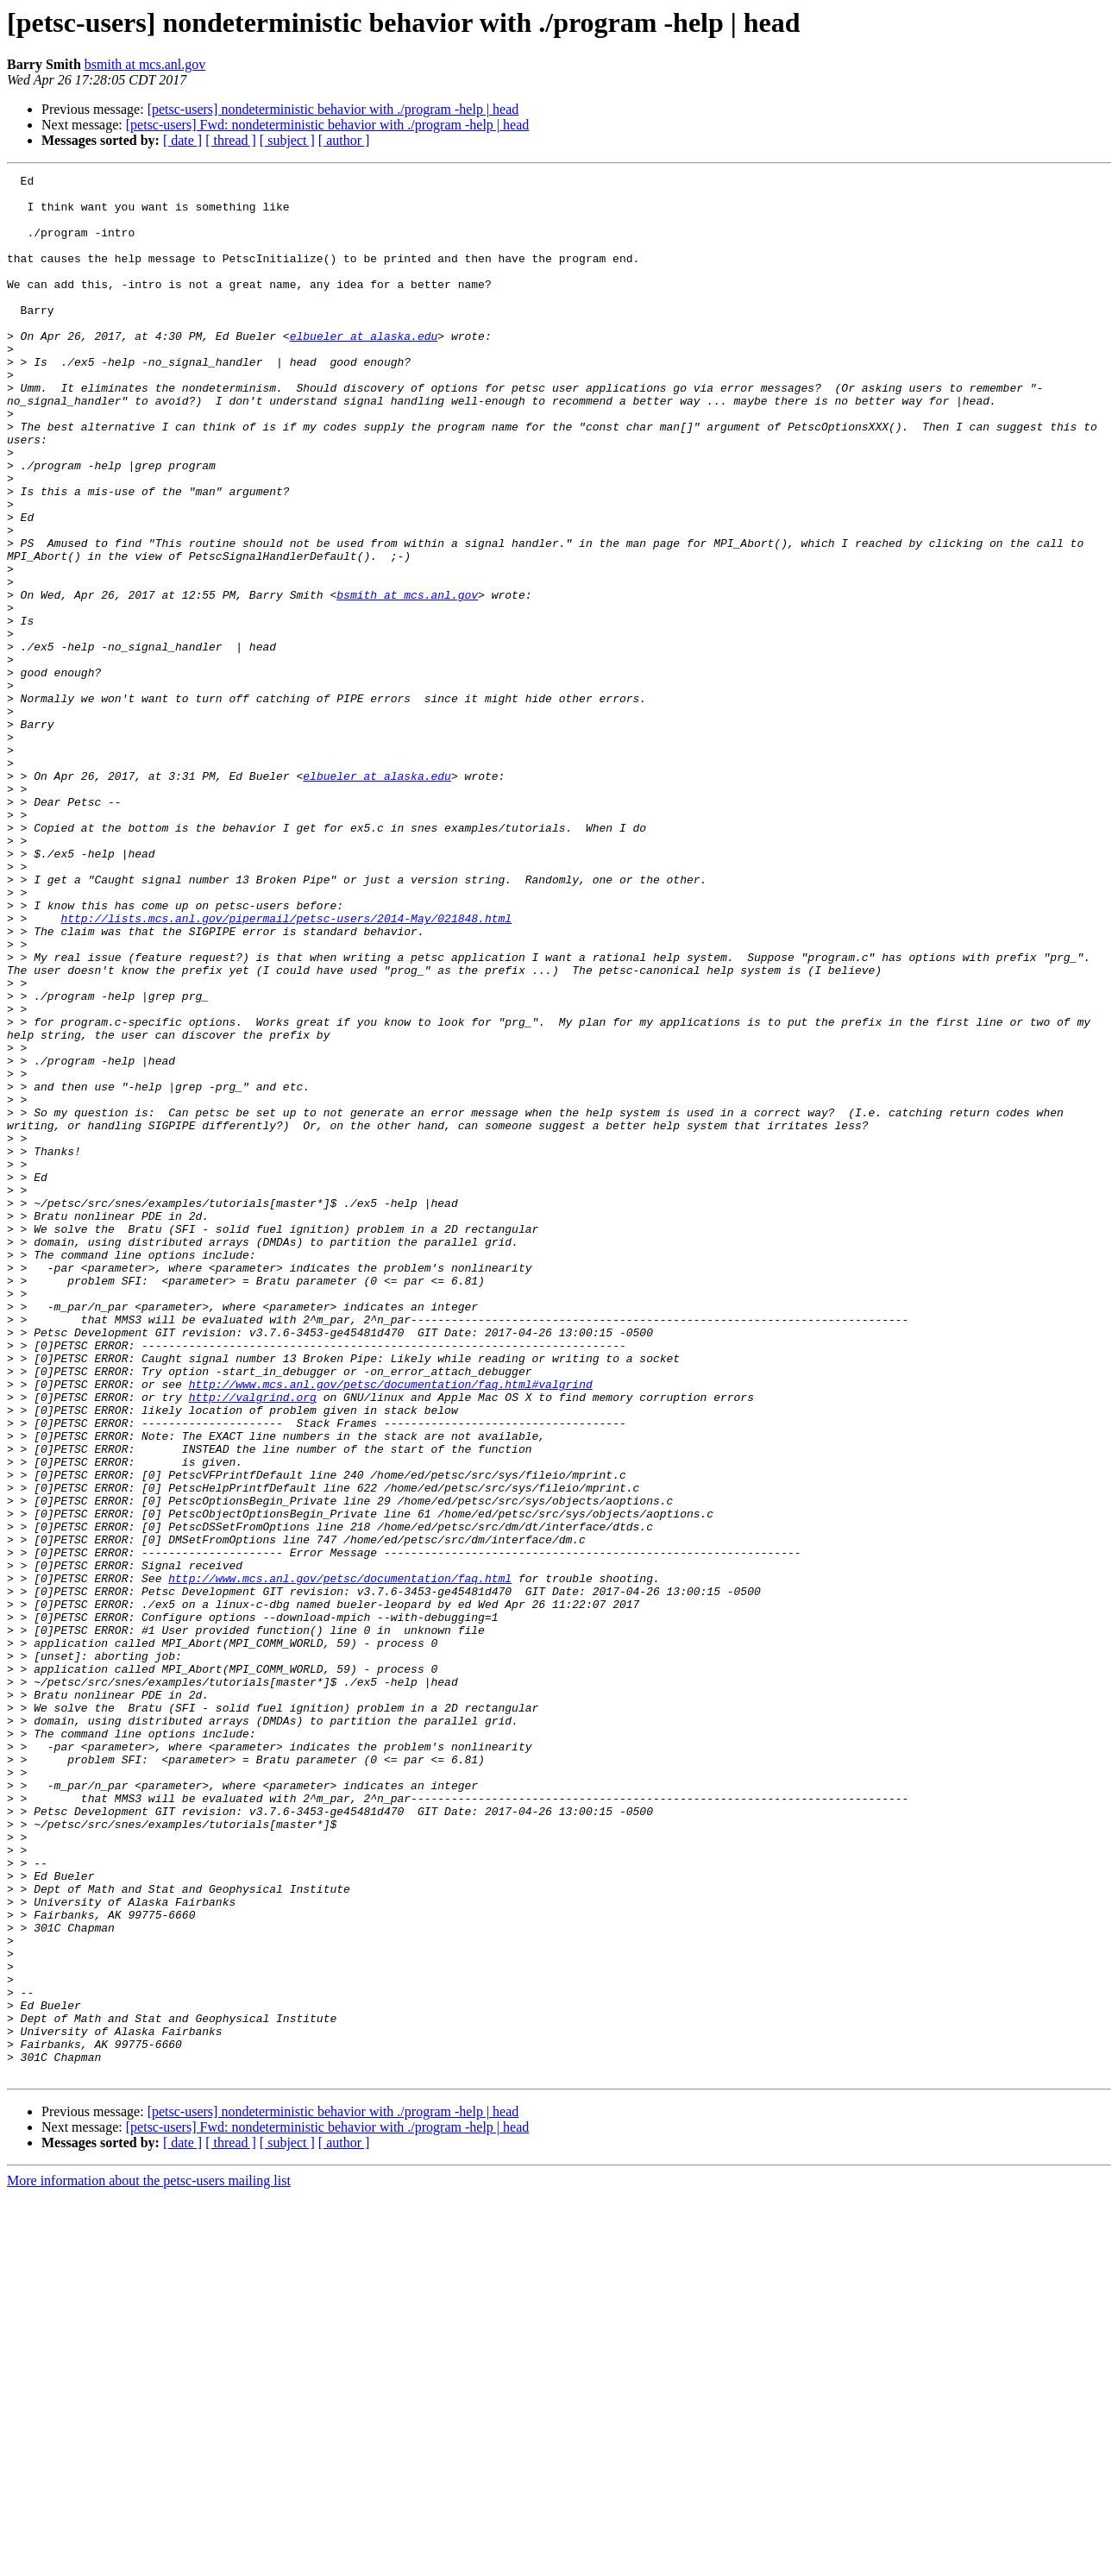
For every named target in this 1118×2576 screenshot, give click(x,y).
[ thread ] (230, 140)
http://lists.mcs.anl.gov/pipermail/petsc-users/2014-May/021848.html (286, 1068)
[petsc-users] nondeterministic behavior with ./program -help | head (333, 109)
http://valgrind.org (253, 1642)
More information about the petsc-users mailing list (149, 2561)
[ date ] (182, 140)
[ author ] (344, 140)
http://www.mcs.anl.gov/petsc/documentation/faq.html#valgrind (391, 1627)
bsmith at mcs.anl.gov (145, 64)
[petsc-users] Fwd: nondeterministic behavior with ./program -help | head (328, 124)
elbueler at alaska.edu (364, 369)
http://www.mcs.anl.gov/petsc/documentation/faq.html (340, 1860)
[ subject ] (287, 140)
